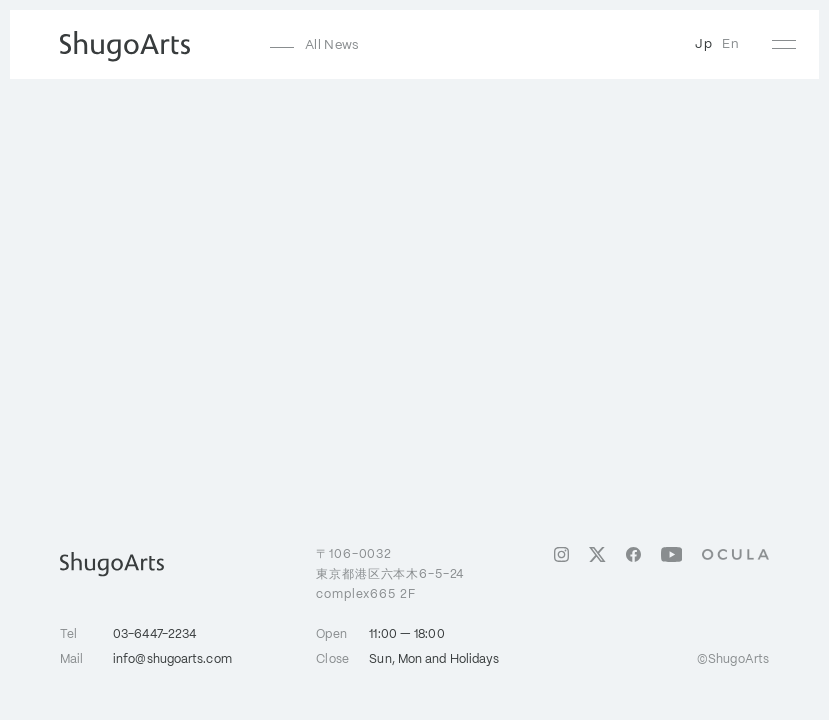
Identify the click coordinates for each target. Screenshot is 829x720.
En (730, 44)
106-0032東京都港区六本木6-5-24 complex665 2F (390, 573)
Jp (703, 44)
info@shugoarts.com (172, 659)
